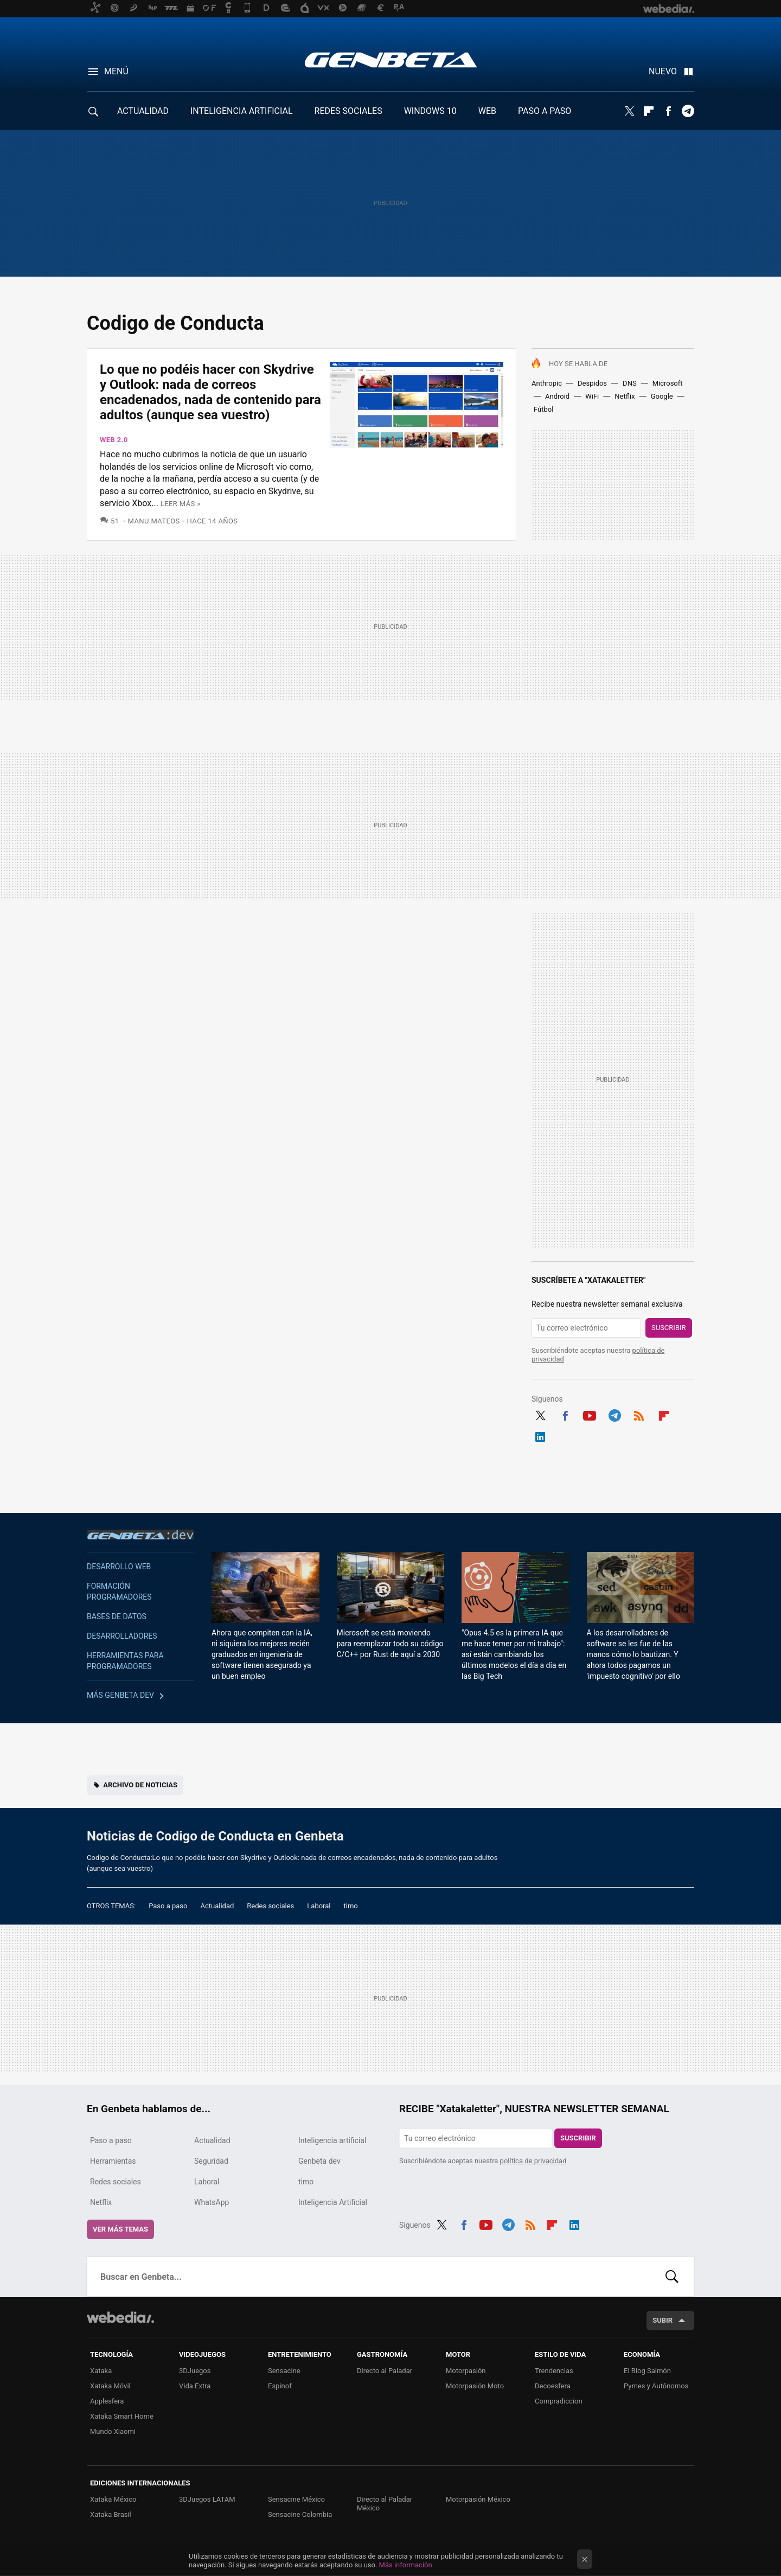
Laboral (318, 1906)
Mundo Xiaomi (113, 2431)
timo (351, 1906)
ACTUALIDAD (143, 111)
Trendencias (554, 2371)
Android (557, 396)
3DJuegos (195, 2371)
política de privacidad (533, 2161)
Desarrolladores (122, 1636)
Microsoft (667, 383)
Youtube (589, 1414)
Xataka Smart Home (121, 2416)
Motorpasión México (478, 2499)
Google (662, 396)
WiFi (592, 396)
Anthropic (547, 383)
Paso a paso (168, 1906)
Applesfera (107, 2401)
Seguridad (211, 2161)
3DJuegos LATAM (207, 2499)
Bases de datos (116, 1616)
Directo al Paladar (384, 2371)
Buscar (672, 2276)
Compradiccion (558, 2401)
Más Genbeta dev (120, 1695)
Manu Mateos (154, 521)
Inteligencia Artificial (332, 2202)
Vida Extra (194, 2386)
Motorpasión (466, 2371)
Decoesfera (553, 2386)
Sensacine (284, 2371)
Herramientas (113, 2161)
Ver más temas (120, 2229)
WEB (487, 111)
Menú (116, 71)
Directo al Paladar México (384, 2503)
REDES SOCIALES (348, 111)
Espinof (280, 2386)
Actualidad (217, 1906)
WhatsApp (211, 2202)
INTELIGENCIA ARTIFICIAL (241, 111)
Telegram (687, 111)
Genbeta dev (140, 1534)
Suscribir (668, 1328)
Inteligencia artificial (332, 2140)
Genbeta (391, 59)
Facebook (668, 111)
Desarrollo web (119, 1566)
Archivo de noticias (140, 1785)
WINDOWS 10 (430, 111)
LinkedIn (540, 1435)
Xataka (101, 2371)
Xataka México (113, 2499)
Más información (405, 2565)
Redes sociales (270, 1906)
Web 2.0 (114, 440)
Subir (662, 2320)
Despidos (592, 383)
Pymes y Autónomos (656, 2386)
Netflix (624, 396)
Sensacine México (296, 2499)
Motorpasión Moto (475, 2386)
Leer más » (181, 504)
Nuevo (663, 71)
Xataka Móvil (110, 2386)
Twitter (629, 111)
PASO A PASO (544, 111)
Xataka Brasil (110, 2514)
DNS (630, 383)
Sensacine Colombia (300, 2514)
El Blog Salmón (647, 2371)
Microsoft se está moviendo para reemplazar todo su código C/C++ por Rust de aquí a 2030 (390, 1643)
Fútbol (543, 409)
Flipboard (648, 111)
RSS (639, 1414)
